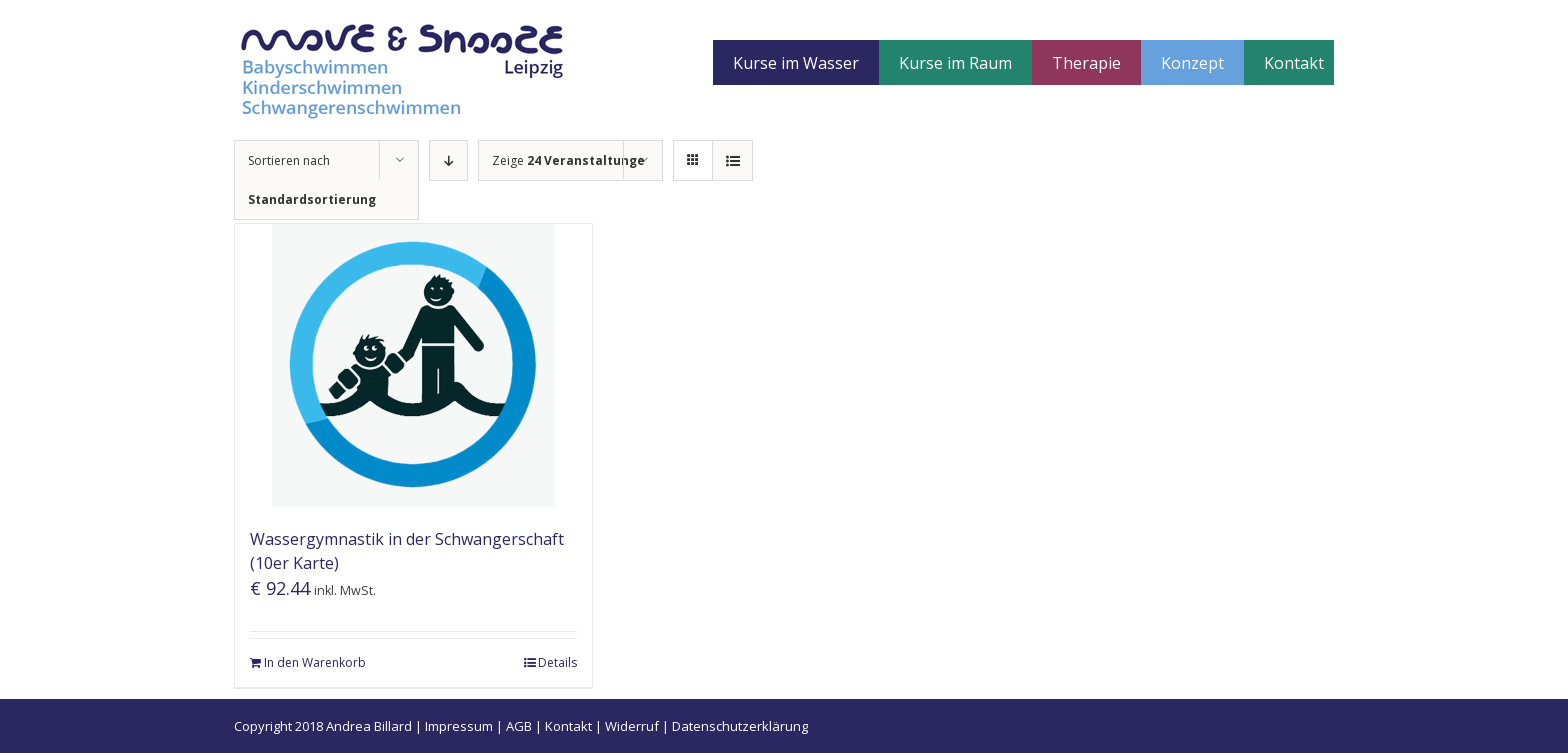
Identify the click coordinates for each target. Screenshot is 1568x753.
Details (557, 662)
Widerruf (632, 726)
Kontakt (568, 726)
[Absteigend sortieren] (448, 160)
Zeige (568, 160)
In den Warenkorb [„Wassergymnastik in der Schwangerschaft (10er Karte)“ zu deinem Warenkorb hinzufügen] (315, 662)
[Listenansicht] (732, 160)
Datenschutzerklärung (740, 726)
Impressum (459, 726)
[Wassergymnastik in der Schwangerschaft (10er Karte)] (413, 365)
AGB (519, 726)
